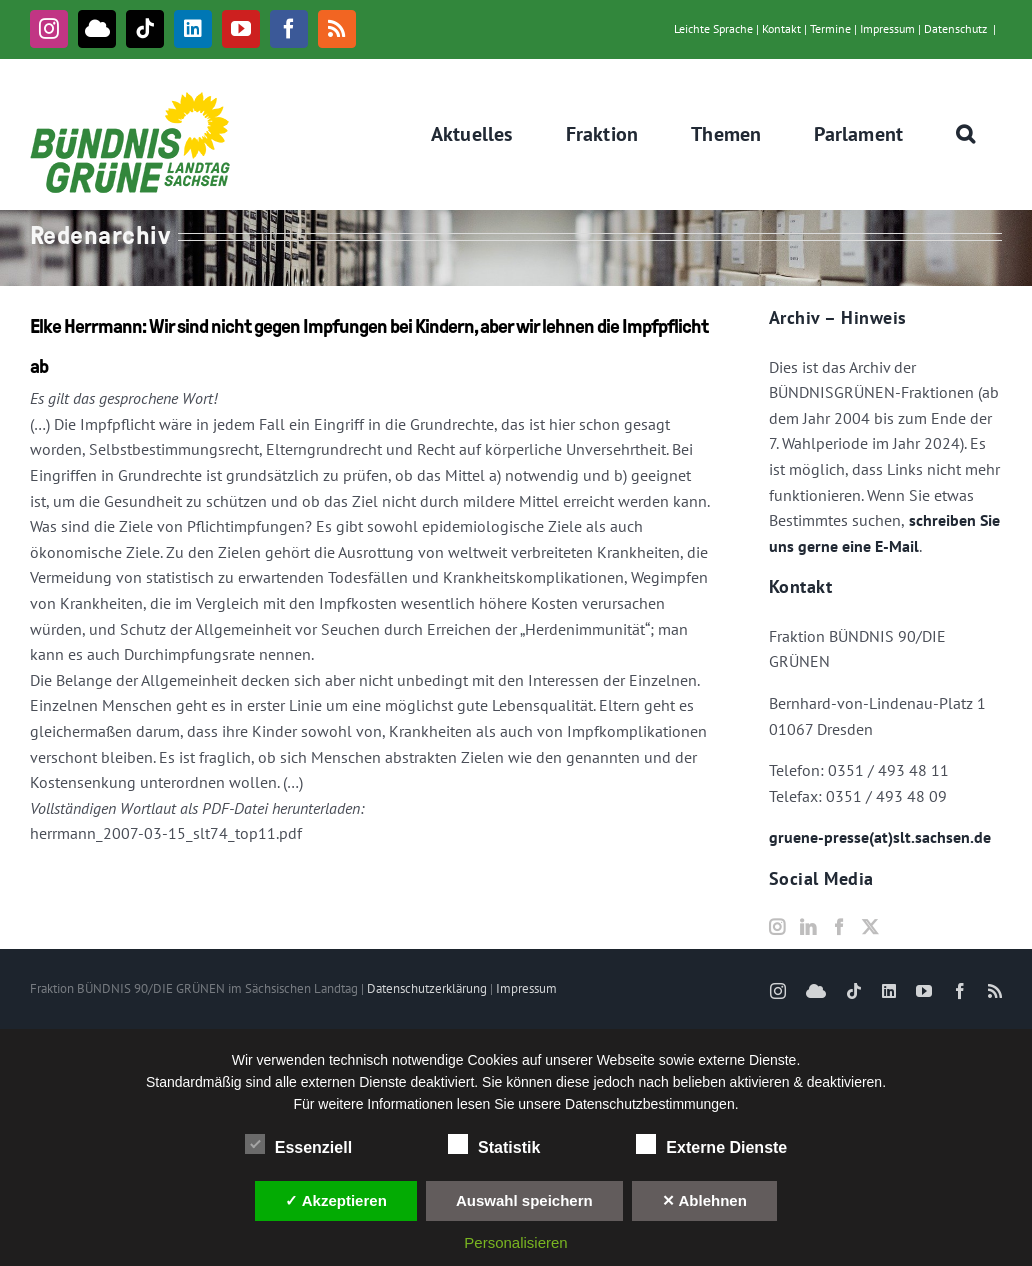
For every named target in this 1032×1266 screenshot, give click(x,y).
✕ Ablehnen (704, 1200)
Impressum (887, 28)
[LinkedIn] (808, 927)
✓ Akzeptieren (336, 1200)
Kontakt (781, 28)
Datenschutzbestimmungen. (652, 1104)
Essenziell (298, 1145)
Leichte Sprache (713, 28)
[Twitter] (870, 927)
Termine (830, 28)
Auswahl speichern (524, 1200)
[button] (966, 134)
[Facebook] (839, 927)
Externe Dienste (711, 1145)
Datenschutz (955, 28)
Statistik (494, 1145)
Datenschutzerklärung (427, 988)
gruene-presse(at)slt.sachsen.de (880, 837)
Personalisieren (515, 1242)
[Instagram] (777, 927)
